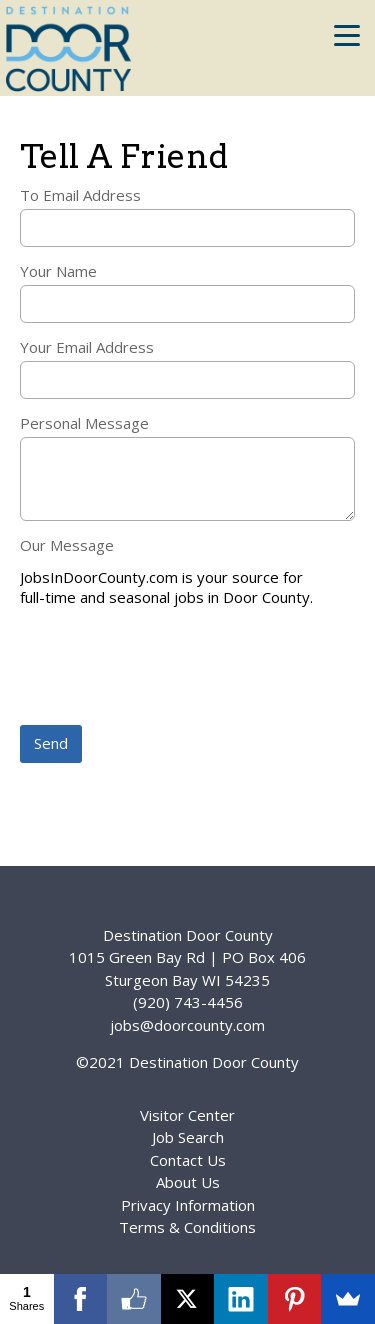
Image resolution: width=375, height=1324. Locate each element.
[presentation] (172, 668)
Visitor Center (187, 1115)
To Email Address (80, 195)
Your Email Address (87, 347)
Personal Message (84, 423)
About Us (188, 1182)
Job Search (188, 1137)
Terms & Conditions (187, 1227)
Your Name (58, 271)
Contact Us (188, 1160)
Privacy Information (188, 1205)
